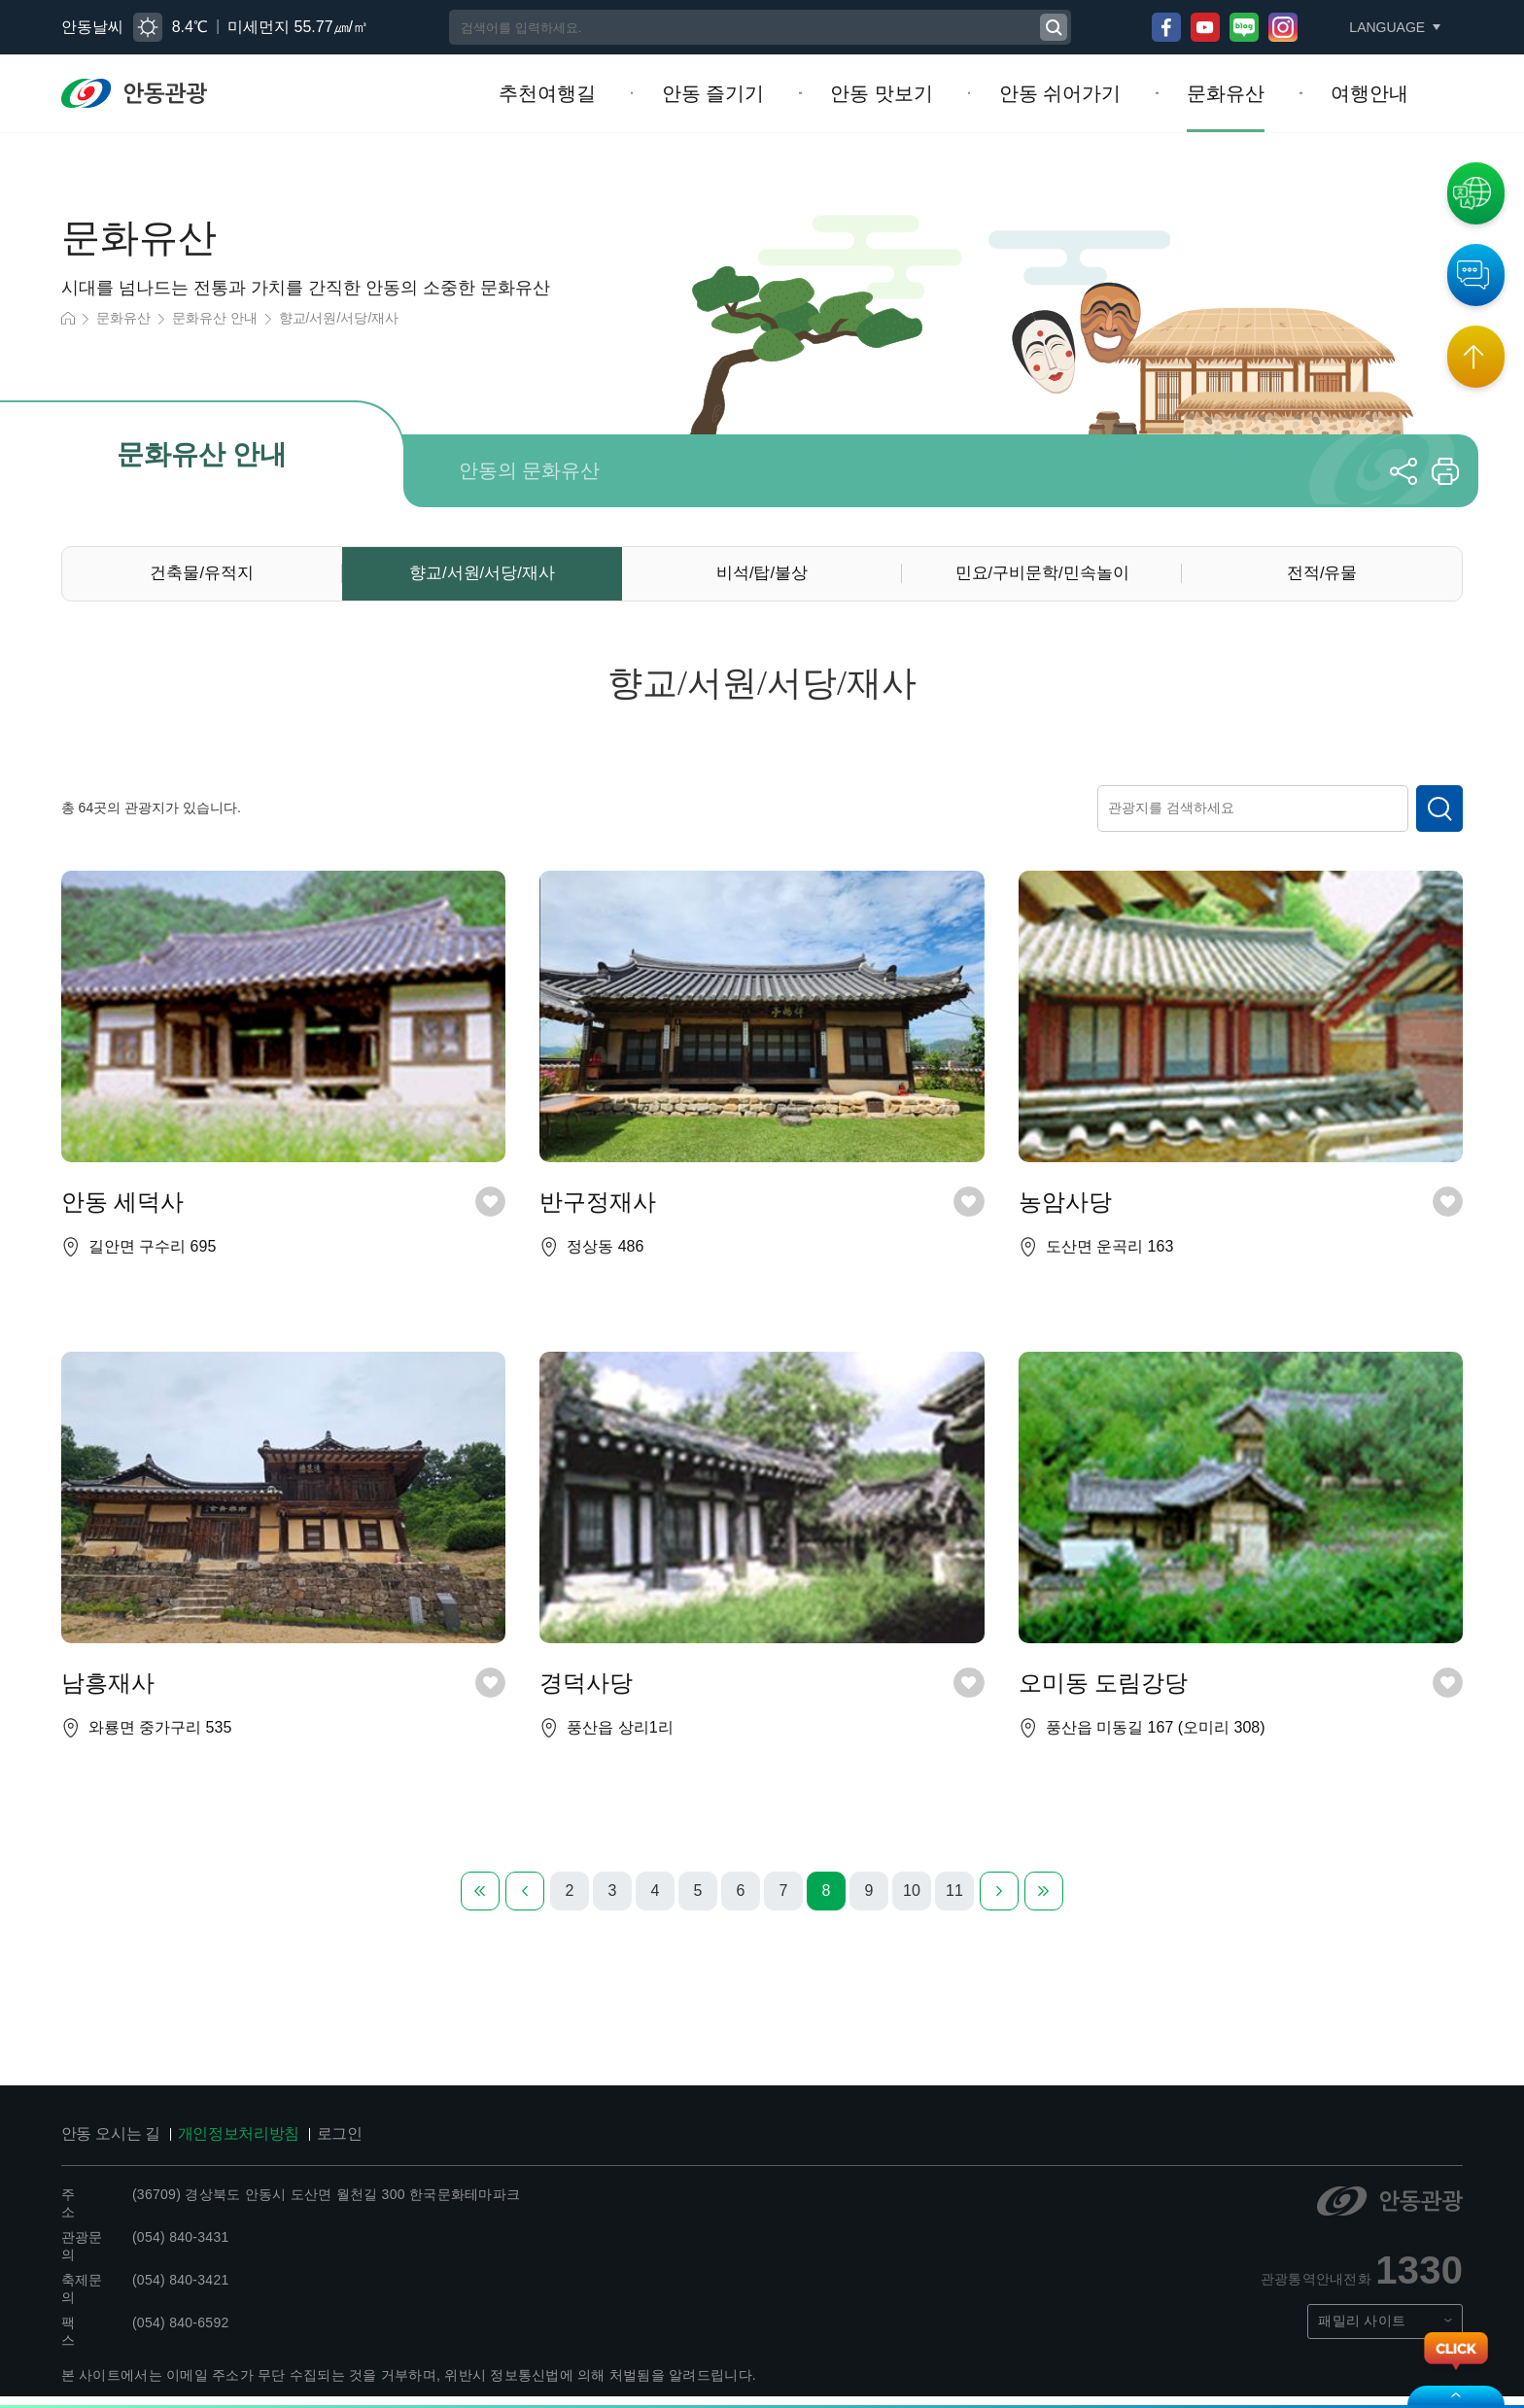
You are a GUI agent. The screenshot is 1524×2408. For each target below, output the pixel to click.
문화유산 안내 (200, 320)
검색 (1439, 816)
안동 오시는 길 (104, 2145)
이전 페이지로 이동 (524, 1902)
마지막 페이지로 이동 (1043, 1902)
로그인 (309, 2145)
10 (911, 1903)
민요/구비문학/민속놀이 (1042, 575)
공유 (1403, 470)
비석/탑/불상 (762, 575)
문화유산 (119, 320)
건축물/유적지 (202, 575)
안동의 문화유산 (529, 470)
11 (954, 1903)
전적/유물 (1322, 575)
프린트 (1445, 470)
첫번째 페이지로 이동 (480, 1902)
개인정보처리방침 (218, 2145)
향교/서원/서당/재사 (312, 320)
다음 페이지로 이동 (999, 1902)
